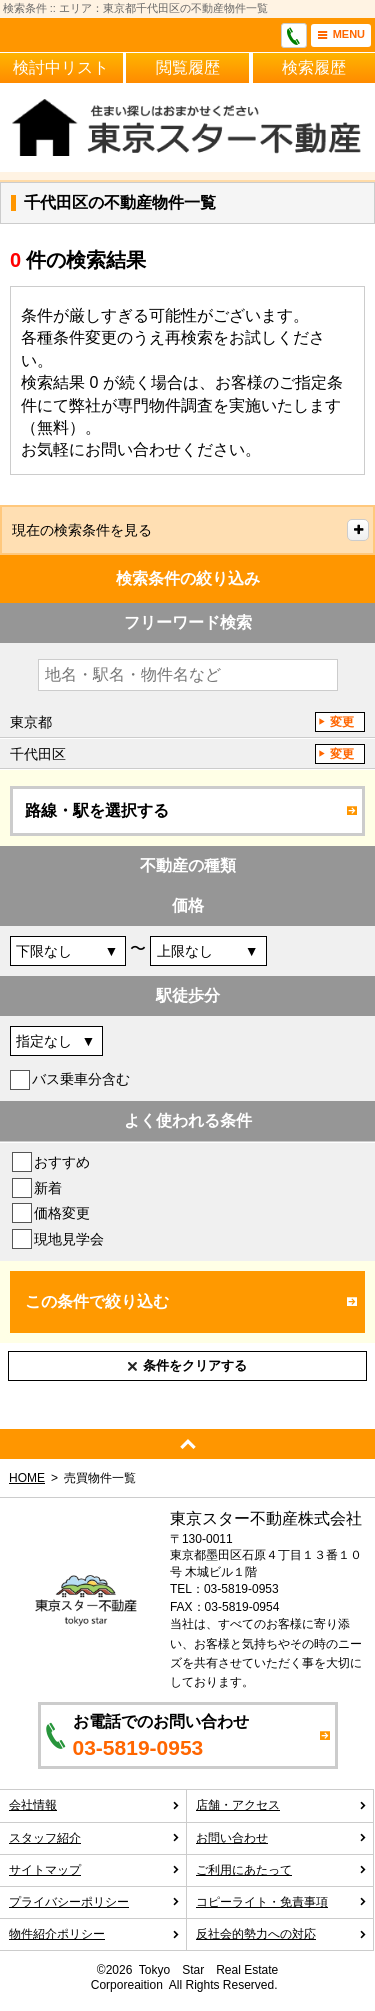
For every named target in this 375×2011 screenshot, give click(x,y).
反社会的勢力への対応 (281, 1934)
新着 (48, 1188)
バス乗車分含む (81, 1079)
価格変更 (62, 1213)
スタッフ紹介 (94, 1838)
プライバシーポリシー (94, 1902)
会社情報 (94, 1805)
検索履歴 (314, 67)
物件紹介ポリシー (94, 1934)
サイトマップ (94, 1870)
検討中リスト (61, 67)
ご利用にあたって (281, 1870)
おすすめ (62, 1162)
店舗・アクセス (281, 1805)
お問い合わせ (281, 1838)
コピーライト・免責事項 (281, 1902)
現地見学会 (69, 1239)
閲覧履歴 (188, 67)
